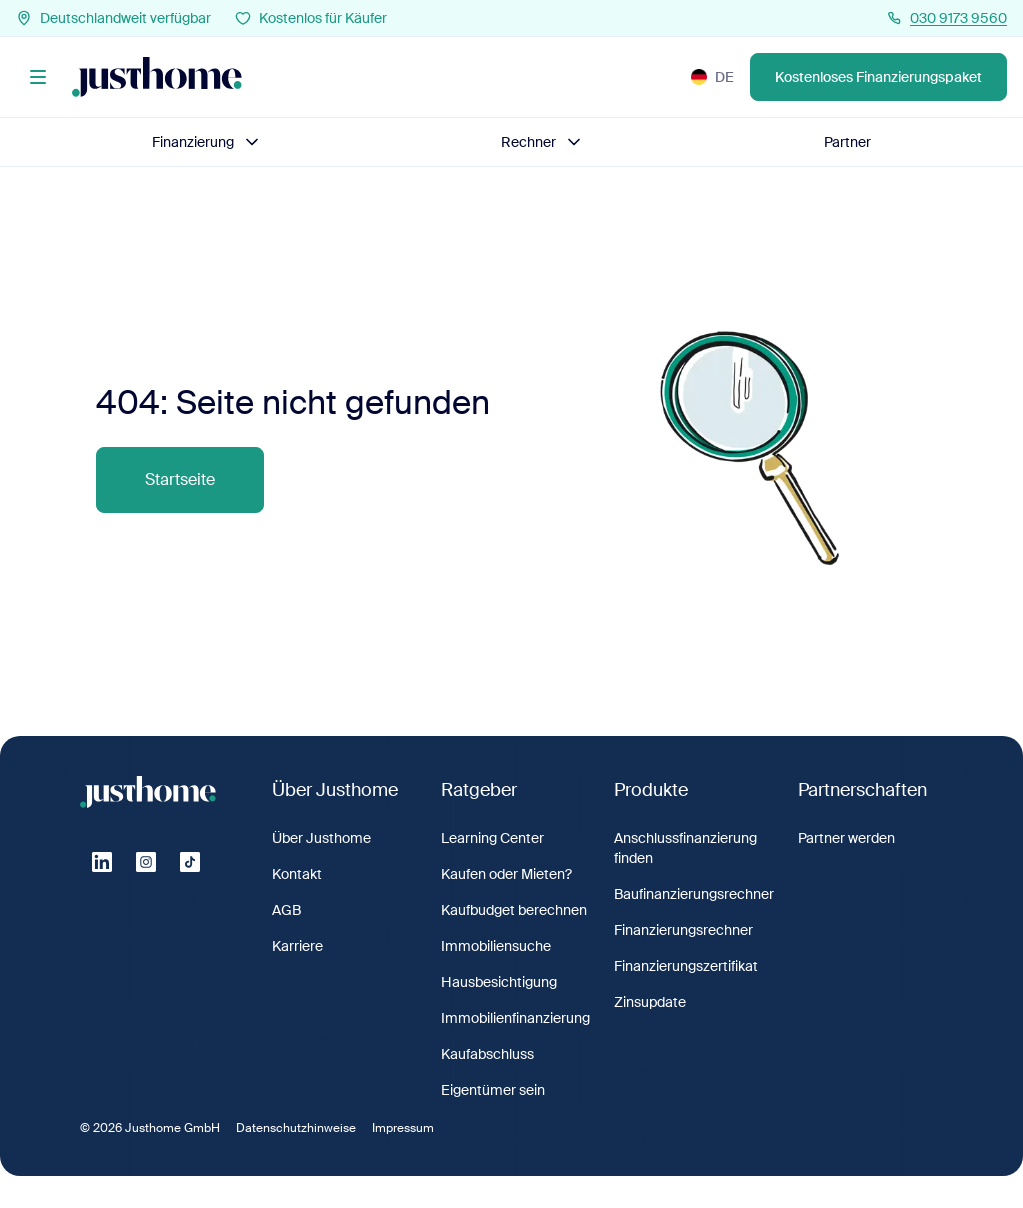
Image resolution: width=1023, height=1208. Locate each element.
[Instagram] (146, 862)
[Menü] (38, 77)
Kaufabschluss (487, 1054)
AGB (286, 910)
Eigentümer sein (493, 1090)
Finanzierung (207, 142)
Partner (847, 142)
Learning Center (492, 838)
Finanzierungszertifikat (686, 966)
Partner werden (846, 838)
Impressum (403, 1128)
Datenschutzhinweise (296, 1128)
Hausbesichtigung (499, 982)
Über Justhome (321, 838)
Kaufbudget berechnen (514, 910)
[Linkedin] (102, 862)
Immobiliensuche (496, 946)
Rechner (542, 142)
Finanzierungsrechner (683, 930)
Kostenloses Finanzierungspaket (878, 77)
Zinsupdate (650, 1002)
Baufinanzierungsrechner (694, 894)
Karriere (297, 946)
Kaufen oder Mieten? (506, 874)
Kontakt (297, 874)
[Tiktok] (190, 862)
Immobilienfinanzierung (515, 1018)
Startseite (180, 479)
